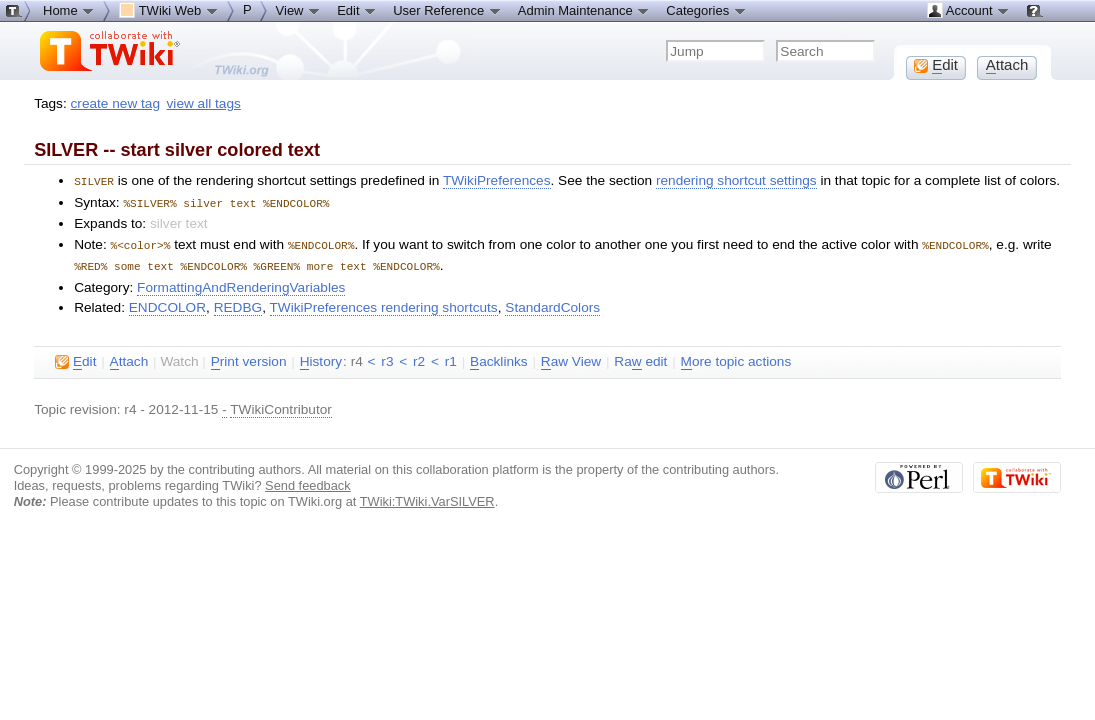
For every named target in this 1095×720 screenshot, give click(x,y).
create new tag (115, 103)
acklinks (499, 358)
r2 (419, 357)
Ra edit (640, 358)
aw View (571, 358)
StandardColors (552, 303)
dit (75, 358)
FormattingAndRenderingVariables (241, 283)
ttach (129, 358)
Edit (357, 10)
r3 (387, 357)
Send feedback (308, 481)
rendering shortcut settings (736, 180)
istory (321, 358)
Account (968, 10)
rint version (249, 358)
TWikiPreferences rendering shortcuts (384, 303)
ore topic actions (736, 358)
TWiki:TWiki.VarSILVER (427, 497)
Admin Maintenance (584, 10)
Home (69, 10)
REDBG (238, 303)
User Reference (447, 10)
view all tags (204, 103)
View (299, 10)
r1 (451, 357)
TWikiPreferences (497, 180)
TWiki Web (169, 10)
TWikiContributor (281, 405)
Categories (706, 10)
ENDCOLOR (167, 303)
